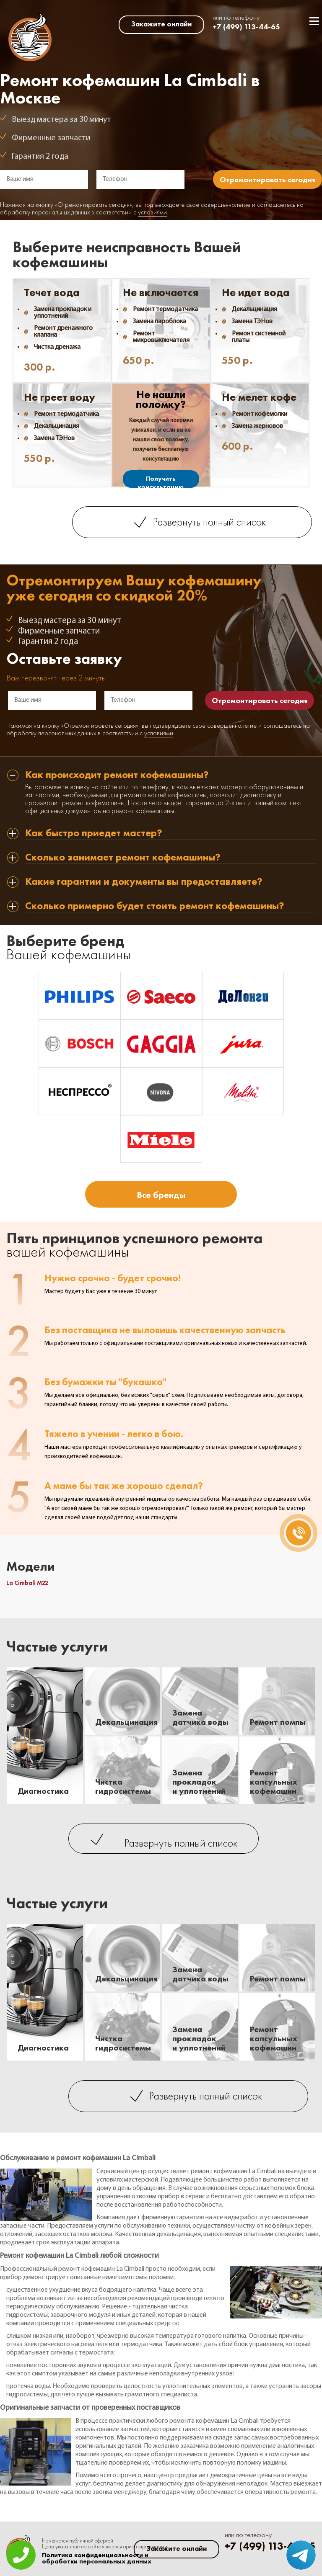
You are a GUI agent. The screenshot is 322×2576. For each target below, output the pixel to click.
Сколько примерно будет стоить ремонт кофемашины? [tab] (154, 906)
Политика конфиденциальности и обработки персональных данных (96, 2558)
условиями (152, 212)
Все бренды (161, 1194)
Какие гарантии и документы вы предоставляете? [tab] (143, 882)
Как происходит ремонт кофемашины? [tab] (117, 775)
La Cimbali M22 (27, 1583)
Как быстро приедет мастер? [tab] (93, 833)
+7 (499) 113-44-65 (246, 26)
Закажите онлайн (161, 23)
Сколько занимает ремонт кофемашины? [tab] (123, 857)
